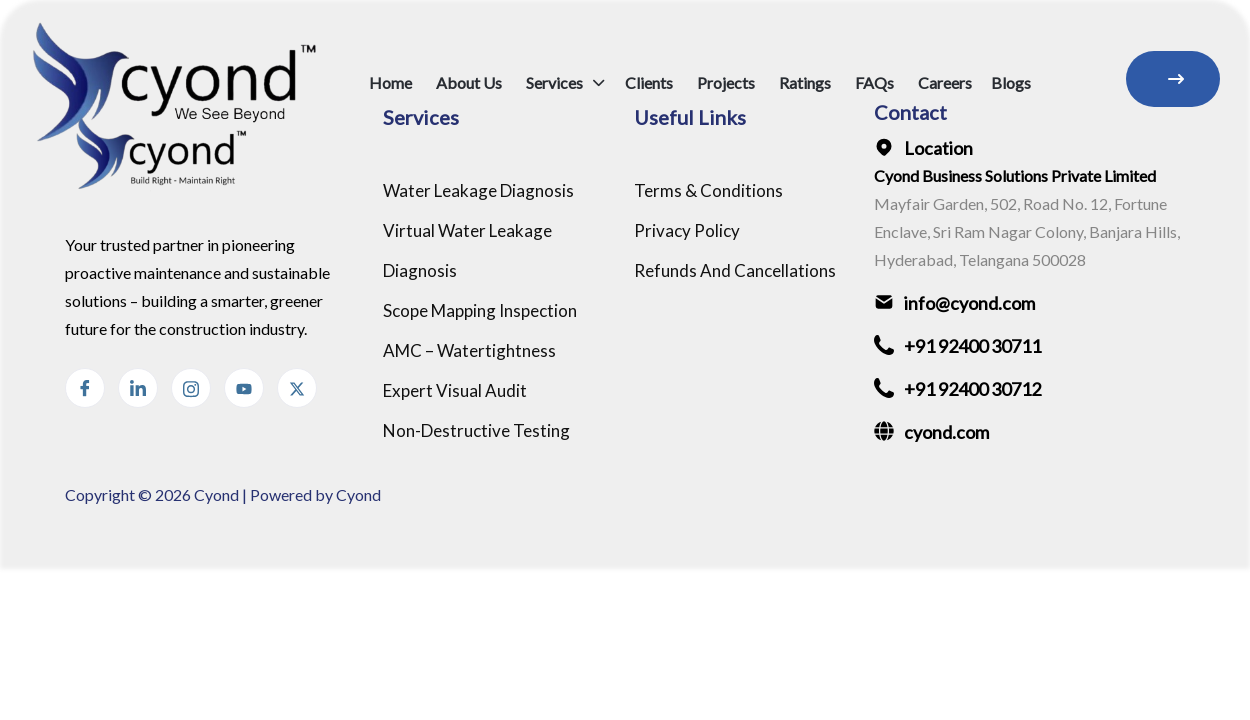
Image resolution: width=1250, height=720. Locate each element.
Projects (726, 82)
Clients (649, 82)
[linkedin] (138, 388)
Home (390, 82)
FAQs (874, 82)
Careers (945, 82)
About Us (469, 82)
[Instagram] (191, 388)
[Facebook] (85, 388)
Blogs (1011, 82)
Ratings (805, 82)
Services (554, 82)
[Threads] (297, 388)
